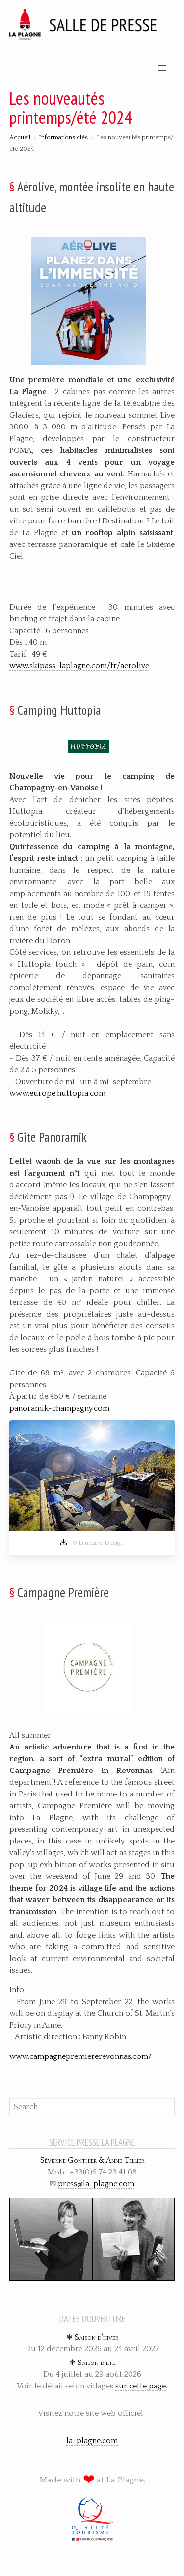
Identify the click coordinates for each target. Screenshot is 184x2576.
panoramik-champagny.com (59, 1408)
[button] (162, 68)
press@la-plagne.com (96, 2183)
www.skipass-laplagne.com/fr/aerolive (79, 666)
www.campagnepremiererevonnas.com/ (80, 2056)
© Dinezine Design (92, 1543)
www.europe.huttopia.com (57, 1093)
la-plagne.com (92, 2440)
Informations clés (63, 137)
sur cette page (140, 2386)
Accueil (19, 137)
